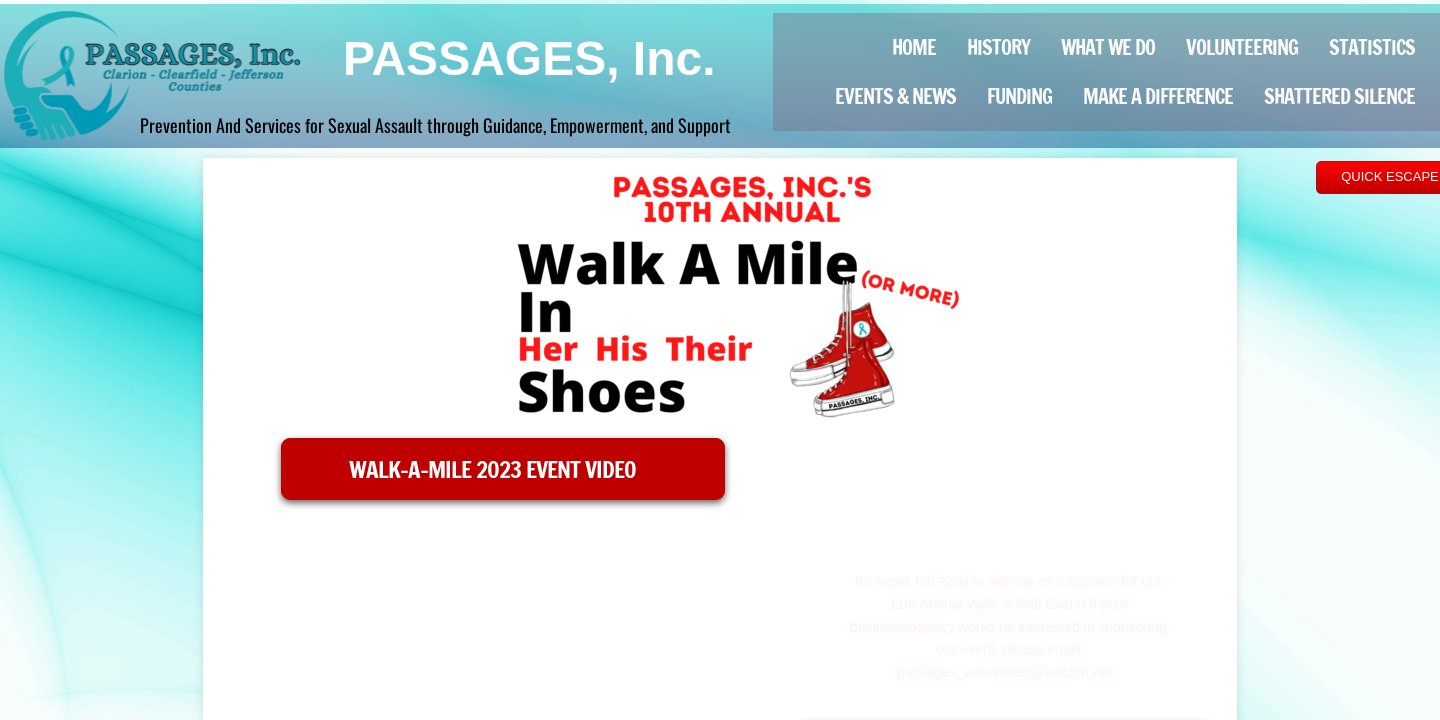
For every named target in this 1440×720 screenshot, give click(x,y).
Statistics (1372, 47)
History (998, 47)
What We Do (1108, 47)
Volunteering (1242, 47)
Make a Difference (1158, 96)
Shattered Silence (1339, 96)
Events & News (895, 96)
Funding (1019, 96)
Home (914, 47)
